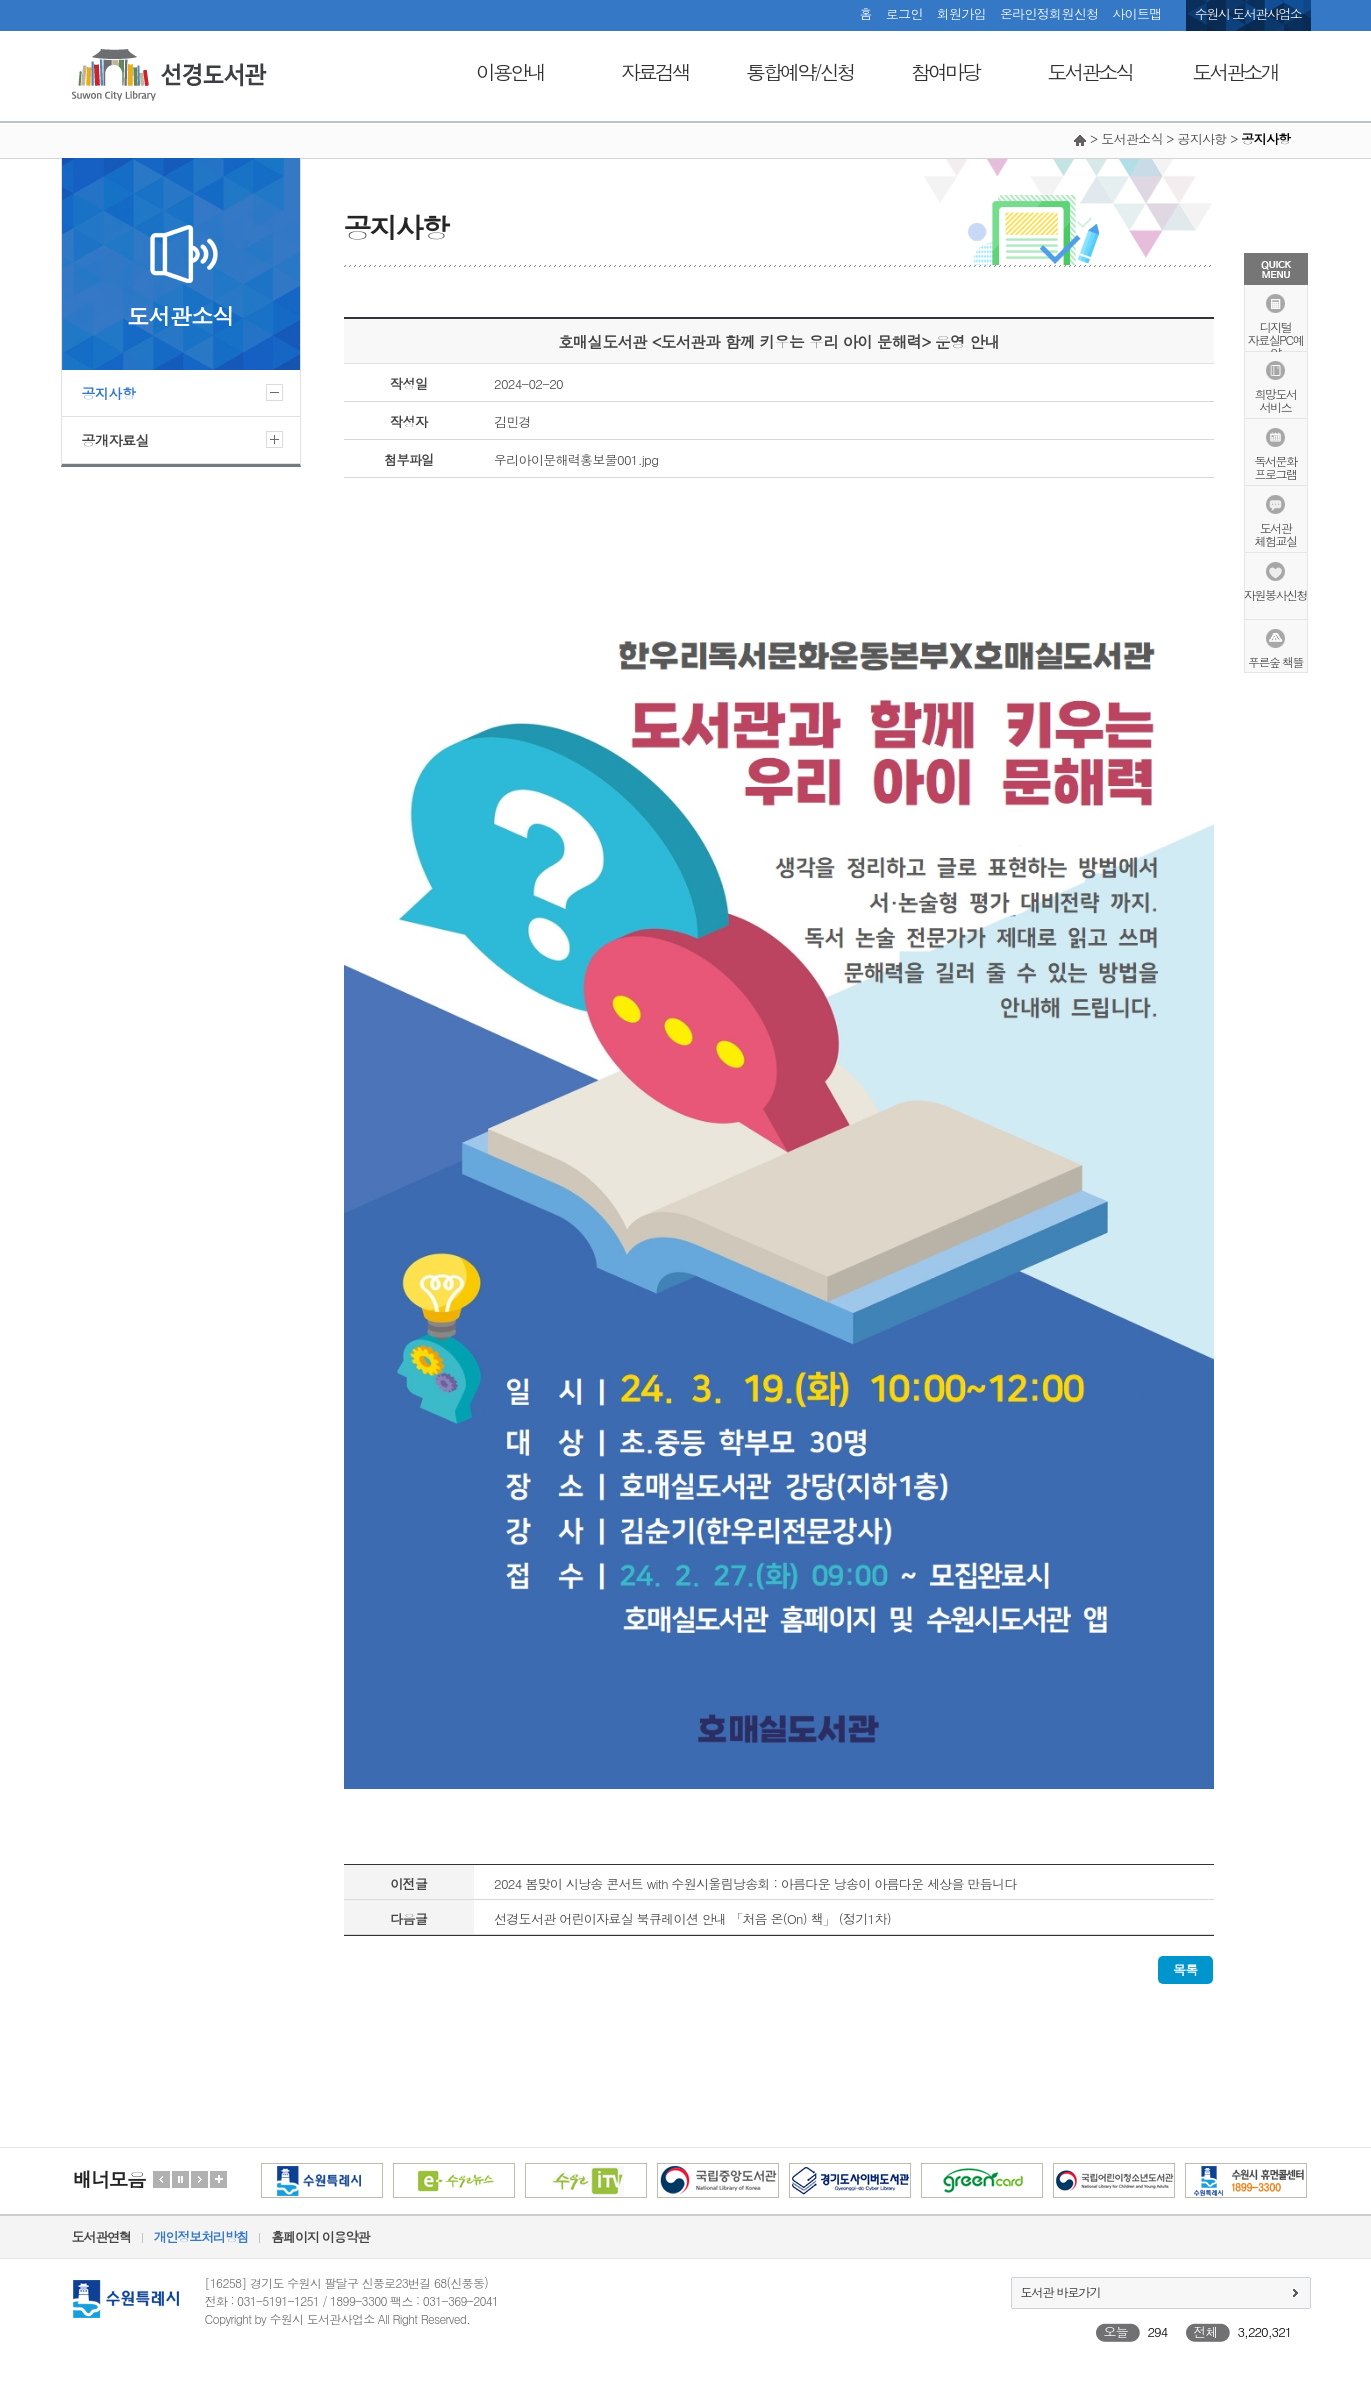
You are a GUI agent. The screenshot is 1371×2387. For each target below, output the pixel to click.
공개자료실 (116, 440)
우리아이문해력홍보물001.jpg (576, 459)
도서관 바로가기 (1061, 2291)
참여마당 (945, 71)
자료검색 (655, 71)
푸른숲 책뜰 (1275, 660)
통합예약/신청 (799, 71)
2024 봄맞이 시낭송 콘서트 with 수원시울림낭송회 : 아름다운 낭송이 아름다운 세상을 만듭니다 (755, 1883)
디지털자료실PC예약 (1275, 338)
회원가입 (961, 13)
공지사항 (109, 393)
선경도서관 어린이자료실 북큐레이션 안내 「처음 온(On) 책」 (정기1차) (692, 1918)
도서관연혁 (101, 2236)
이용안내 (510, 71)
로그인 (904, 13)
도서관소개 (1235, 71)
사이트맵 (1136, 13)
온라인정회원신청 (1049, 13)
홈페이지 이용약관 (320, 2236)
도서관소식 (1090, 71)
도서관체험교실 (1276, 533)
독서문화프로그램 (1276, 466)
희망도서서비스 (1276, 399)
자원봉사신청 (1275, 593)
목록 (1185, 1969)
